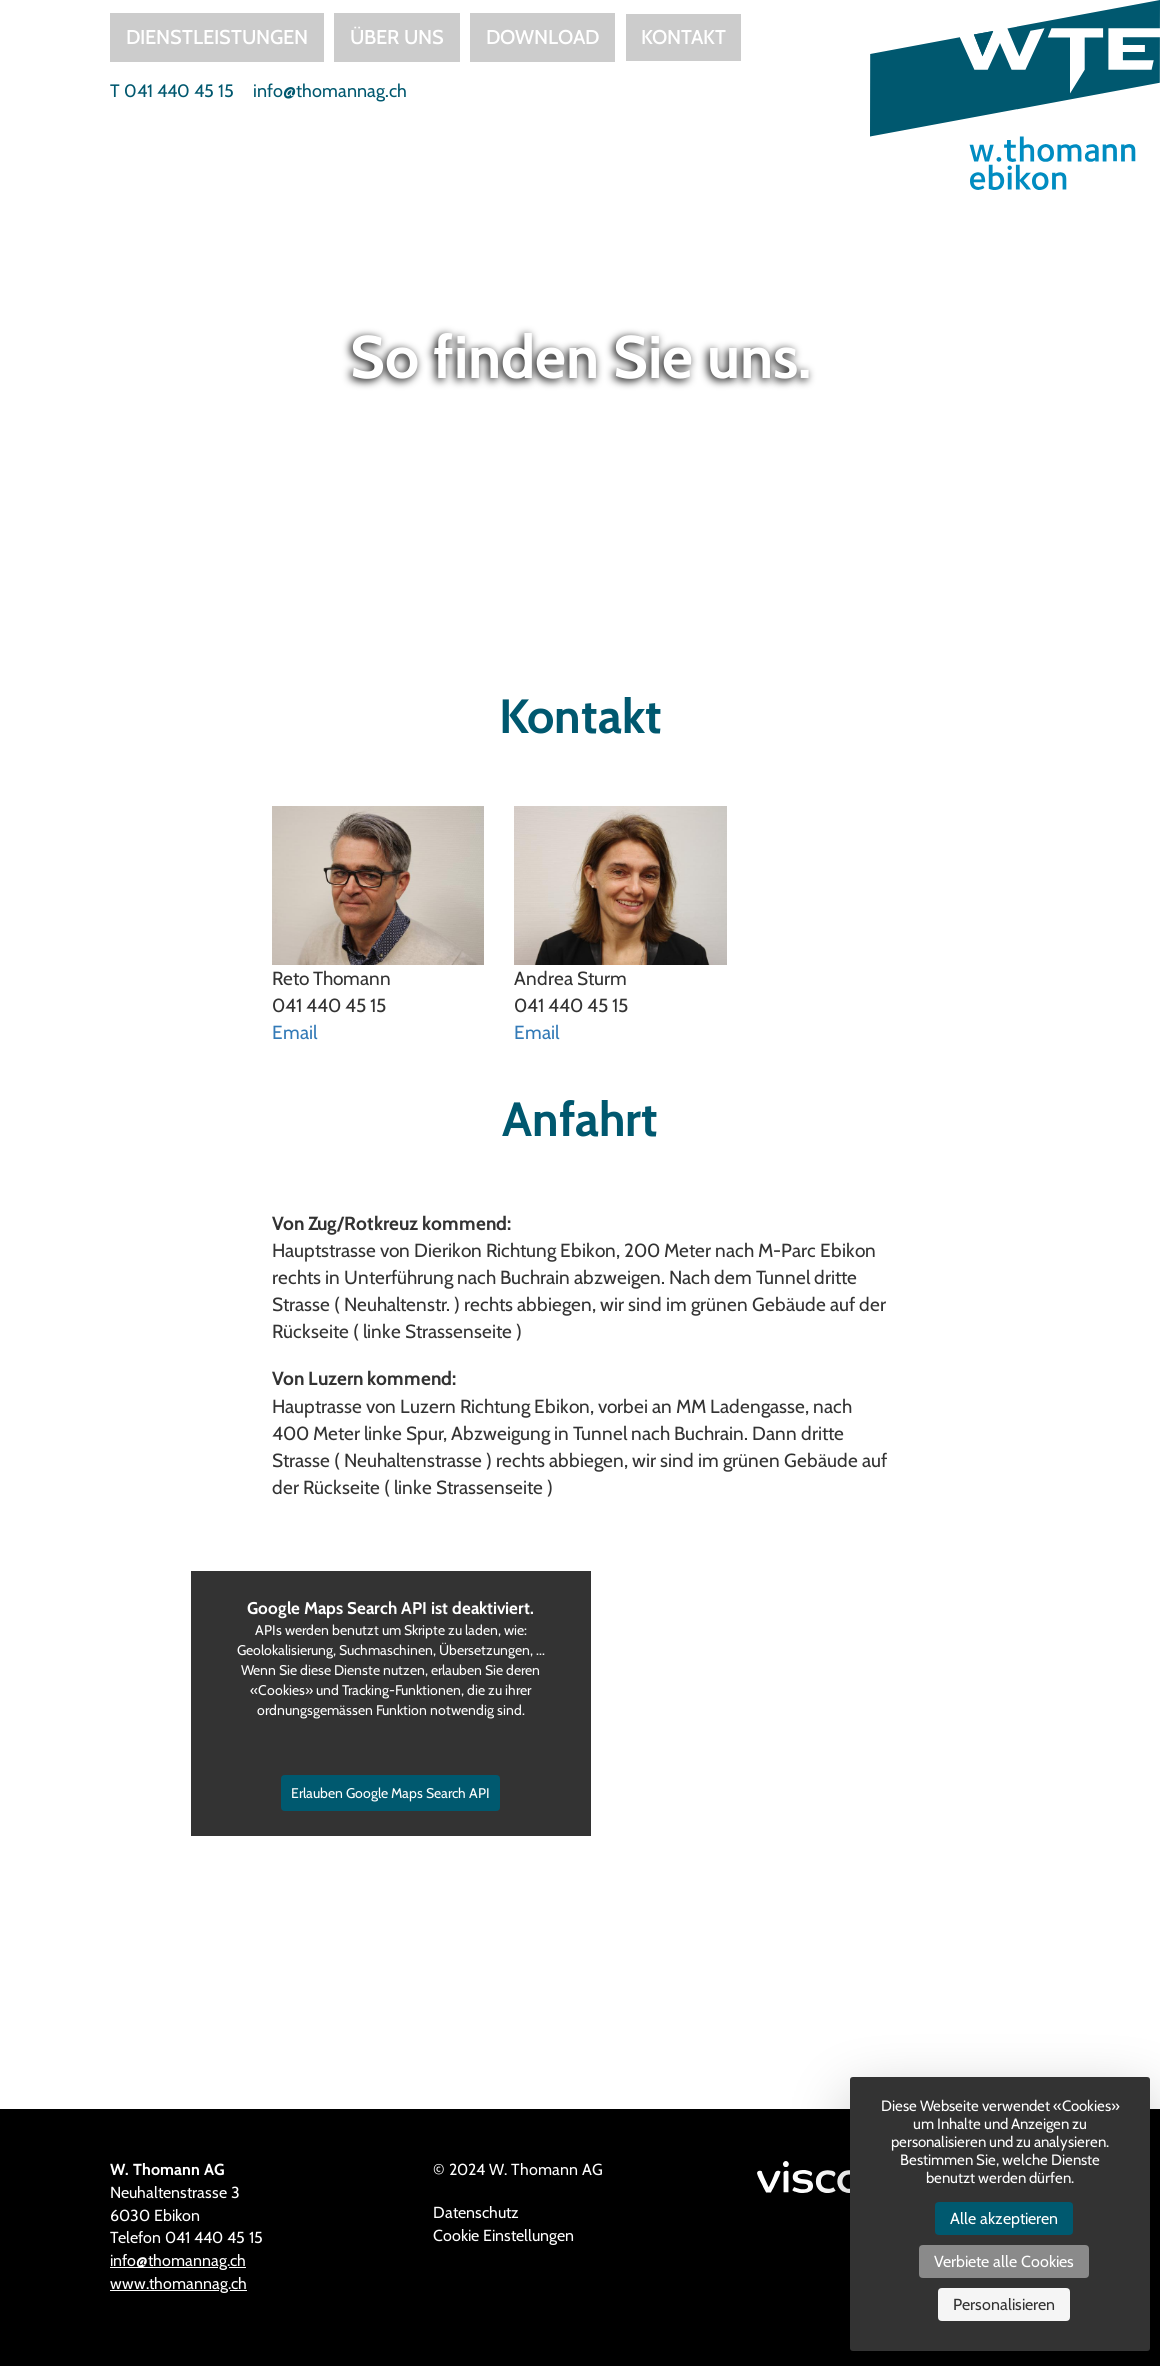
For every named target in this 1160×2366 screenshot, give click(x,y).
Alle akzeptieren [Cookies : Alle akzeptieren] (1004, 2218)
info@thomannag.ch (330, 91)
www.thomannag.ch (178, 2283)
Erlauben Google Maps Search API (390, 1793)
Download (542, 37)
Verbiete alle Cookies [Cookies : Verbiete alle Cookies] (1004, 2261)
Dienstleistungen (217, 37)
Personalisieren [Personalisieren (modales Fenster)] (1004, 2304)
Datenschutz (476, 2212)
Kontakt (683, 37)
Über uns (397, 37)
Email (294, 1032)
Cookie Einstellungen (503, 2235)
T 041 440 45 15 (172, 91)
